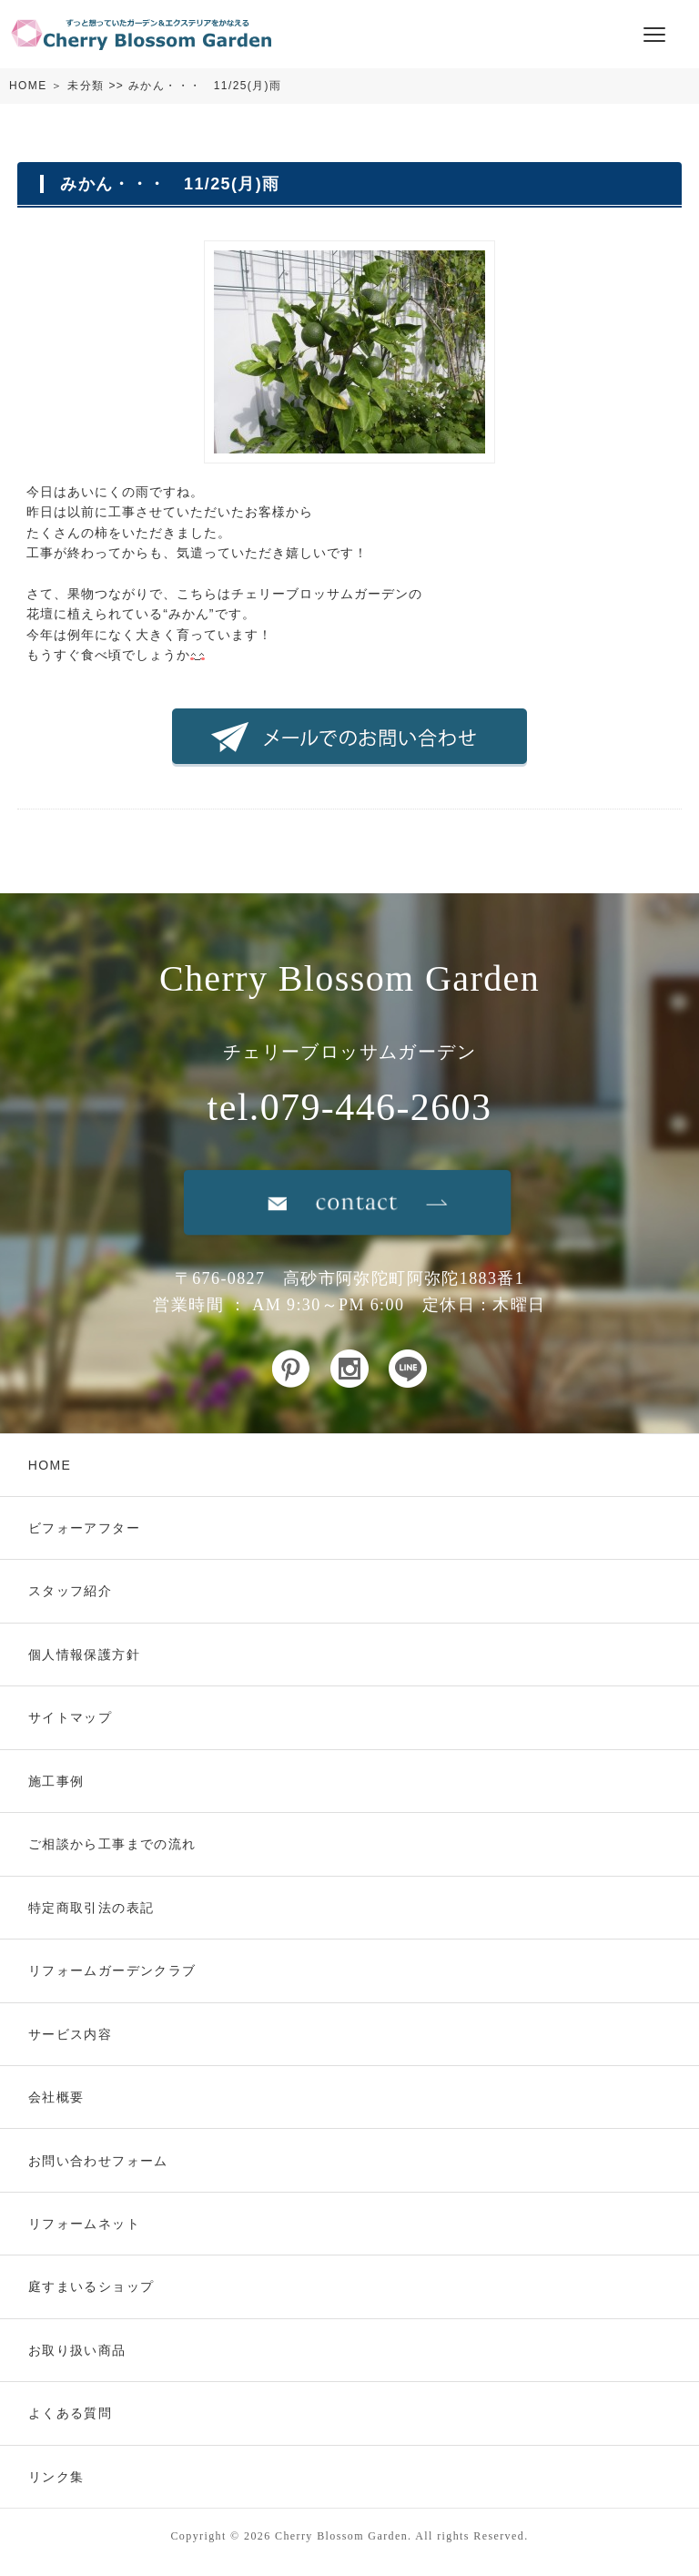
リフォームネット (84, 2223)
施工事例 (56, 1781)
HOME (28, 85)
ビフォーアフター (84, 1528)
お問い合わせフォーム (98, 2160)
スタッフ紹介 (70, 1590)
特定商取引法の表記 (91, 1907)
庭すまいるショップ (91, 2286)
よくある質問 (70, 2413)
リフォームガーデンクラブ (112, 1970)
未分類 (85, 85)
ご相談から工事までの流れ (112, 1844)
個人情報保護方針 (84, 1654)
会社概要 (56, 2097)
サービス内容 (70, 2034)
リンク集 (56, 2476)
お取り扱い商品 (77, 2350)
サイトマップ (70, 1717)
